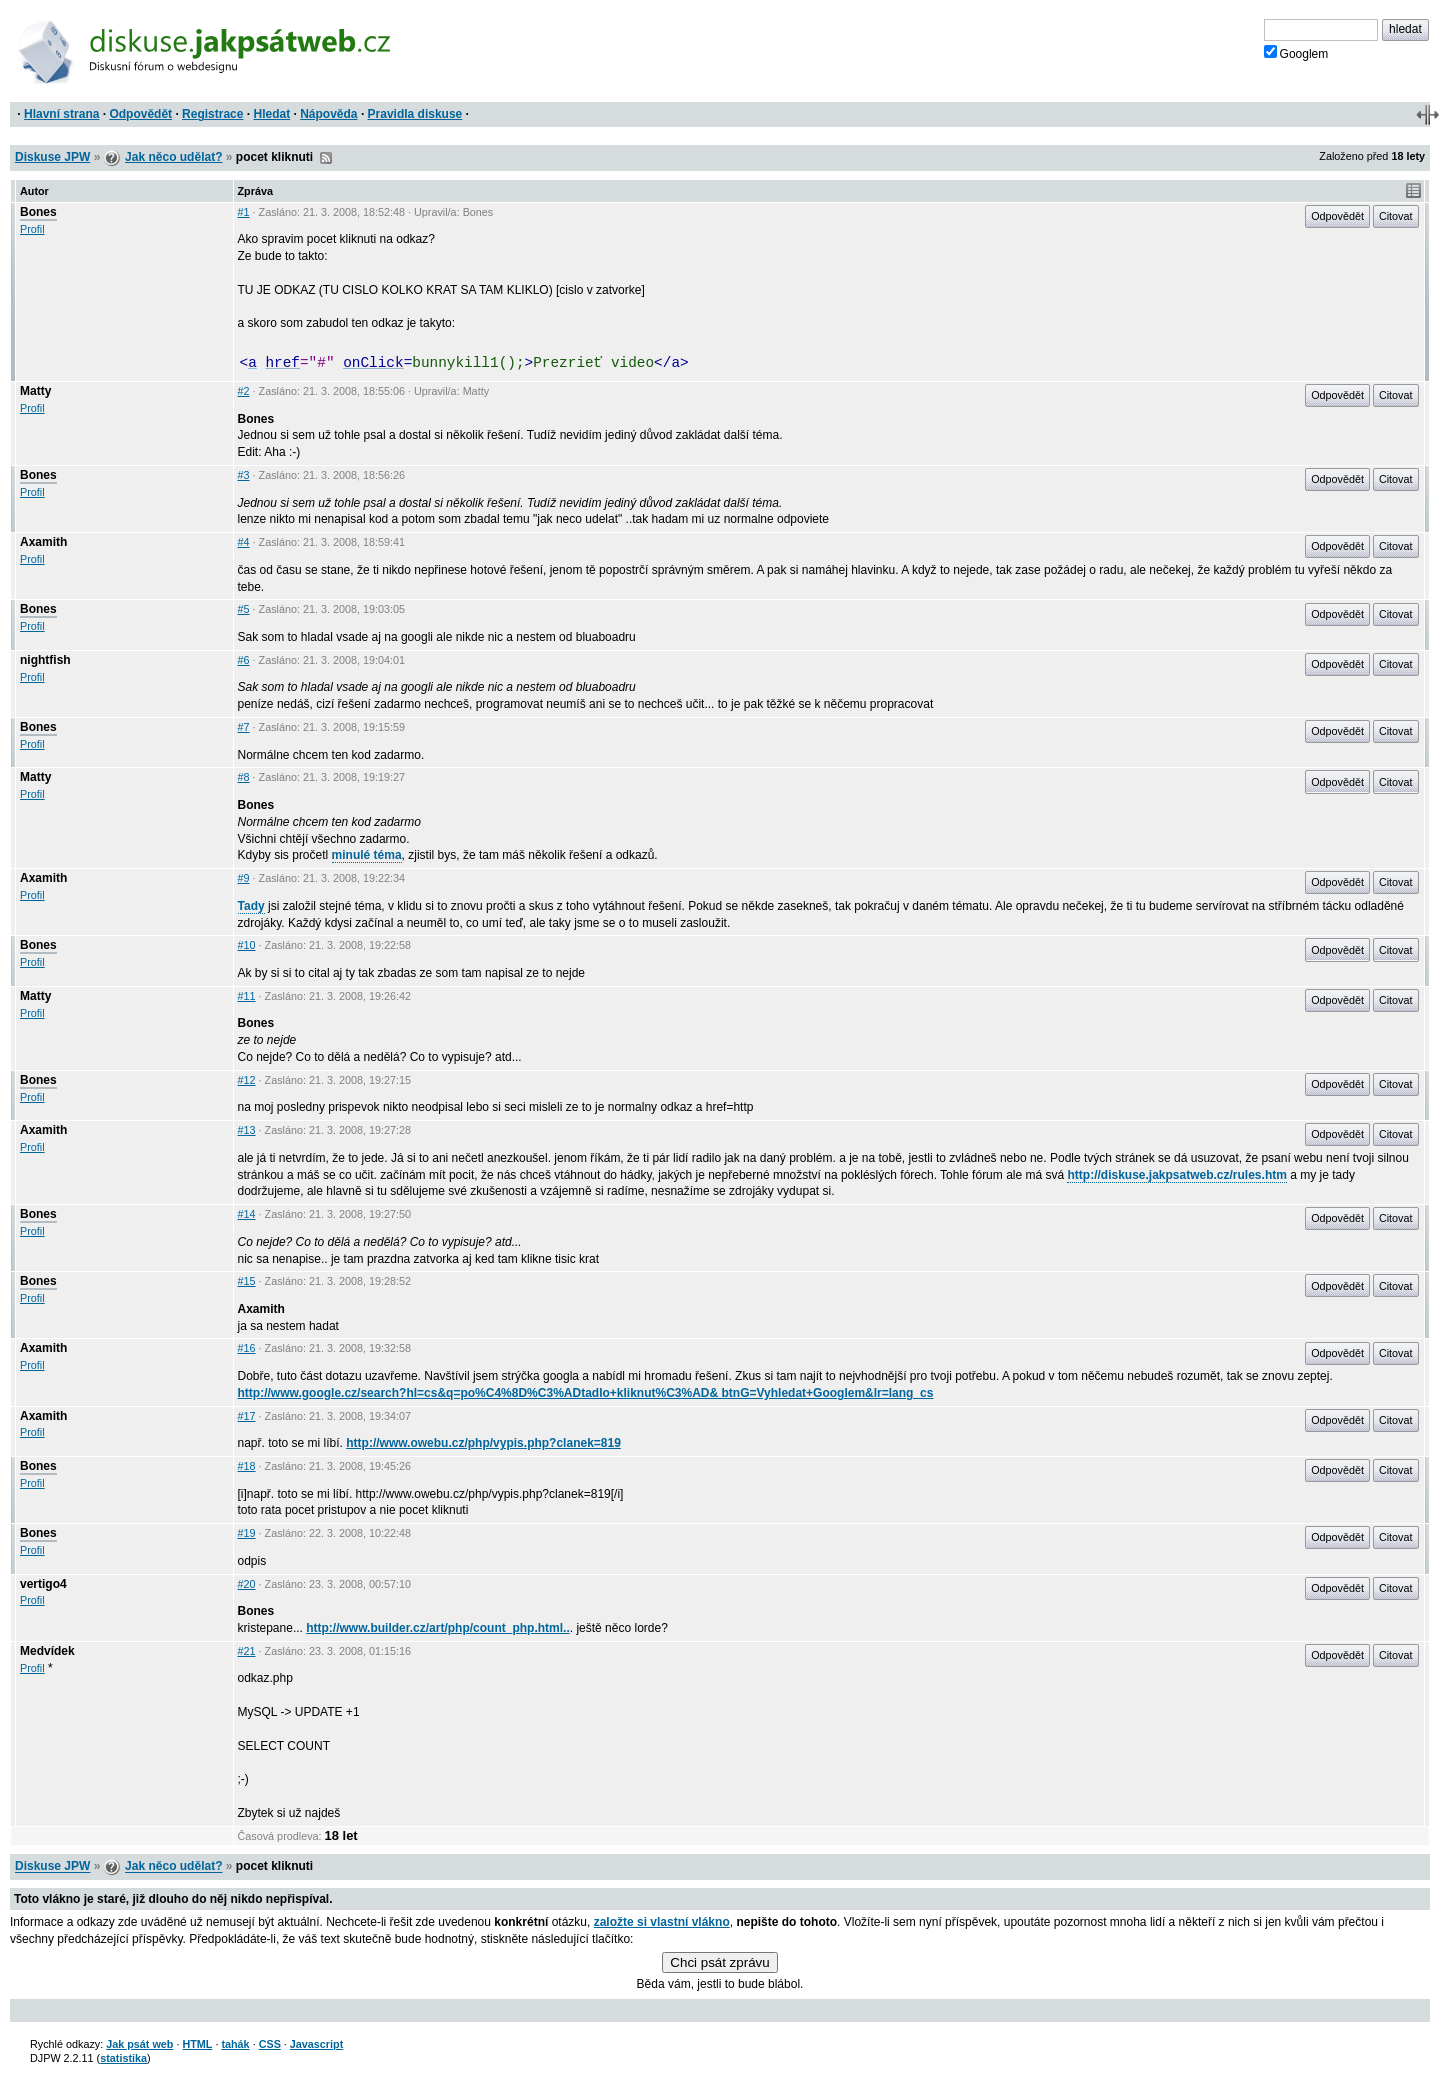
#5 (244, 609)
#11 (247, 996)
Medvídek (47, 1651)
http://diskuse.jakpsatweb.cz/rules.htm (1176, 1175)
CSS (270, 2044)
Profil (32, 229)
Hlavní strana (61, 114)
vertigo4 (43, 1584)
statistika (123, 2058)
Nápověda (328, 114)
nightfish (45, 660)
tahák (235, 2044)
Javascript (316, 2044)
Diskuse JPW (52, 157)
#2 (244, 391)
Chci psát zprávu (719, 1962)
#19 (247, 1533)
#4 (244, 542)
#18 (247, 1466)
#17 (247, 1416)
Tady (251, 906)
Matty (35, 391)
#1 (244, 212)
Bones (38, 212)
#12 (247, 1080)
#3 (244, 475)
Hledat (271, 114)
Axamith (43, 542)
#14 (247, 1214)
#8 (244, 777)
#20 (247, 1584)
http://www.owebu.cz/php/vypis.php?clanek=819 (483, 1443)
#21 (247, 1651)
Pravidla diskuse (415, 114)
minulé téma (367, 855)
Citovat (1396, 216)
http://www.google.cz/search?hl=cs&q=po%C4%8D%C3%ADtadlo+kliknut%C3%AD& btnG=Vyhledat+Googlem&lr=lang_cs (586, 1393)
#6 (244, 660)
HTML (197, 2044)
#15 (247, 1281)
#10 (247, 945)
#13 (247, 1130)
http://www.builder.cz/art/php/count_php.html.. (438, 1628)
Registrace (212, 114)
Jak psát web (139, 2044)
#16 (247, 1348)
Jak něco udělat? (173, 157)
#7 (244, 727)
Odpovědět (140, 114)
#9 (244, 878)
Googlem (1296, 53)
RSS (326, 158)
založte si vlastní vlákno (662, 1922)
